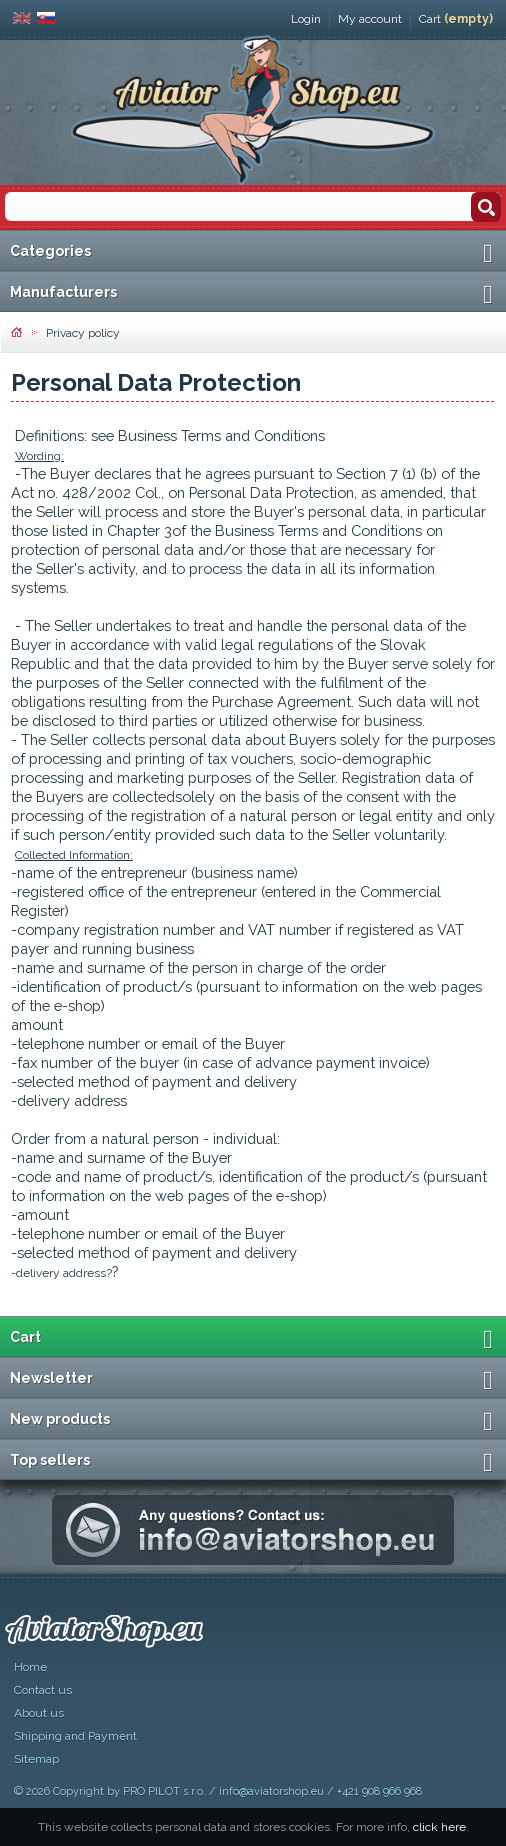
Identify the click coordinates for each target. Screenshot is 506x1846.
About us (39, 1713)
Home (30, 1667)
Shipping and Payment (75, 1736)
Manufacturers (63, 292)
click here (439, 1827)
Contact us (43, 1690)
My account (370, 19)
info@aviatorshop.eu (271, 1791)
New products (60, 1419)
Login (306, 19)
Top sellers (50, 1460)
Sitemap (36, 1759)
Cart (456, 19)
